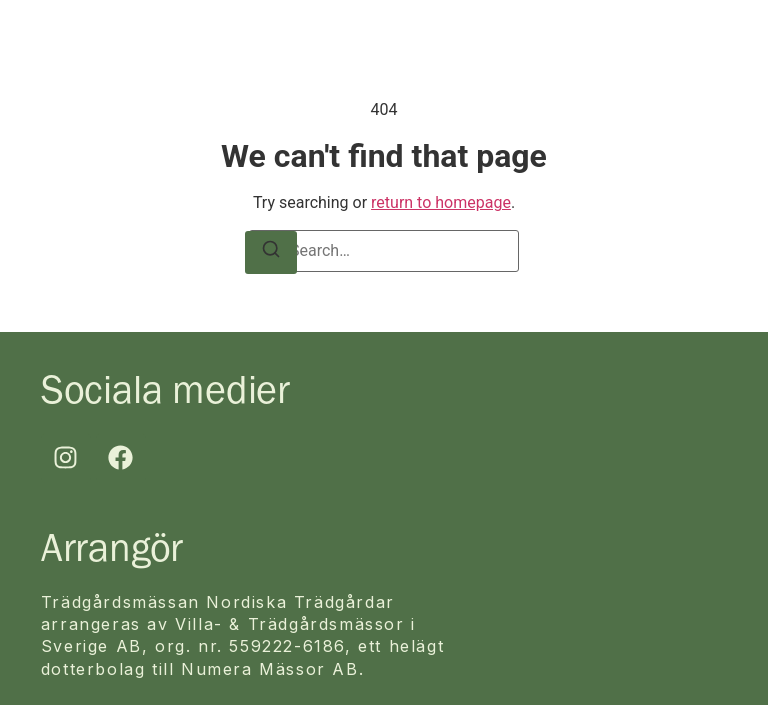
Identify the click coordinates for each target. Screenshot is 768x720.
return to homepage (441, 202)
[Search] (271, 252)
